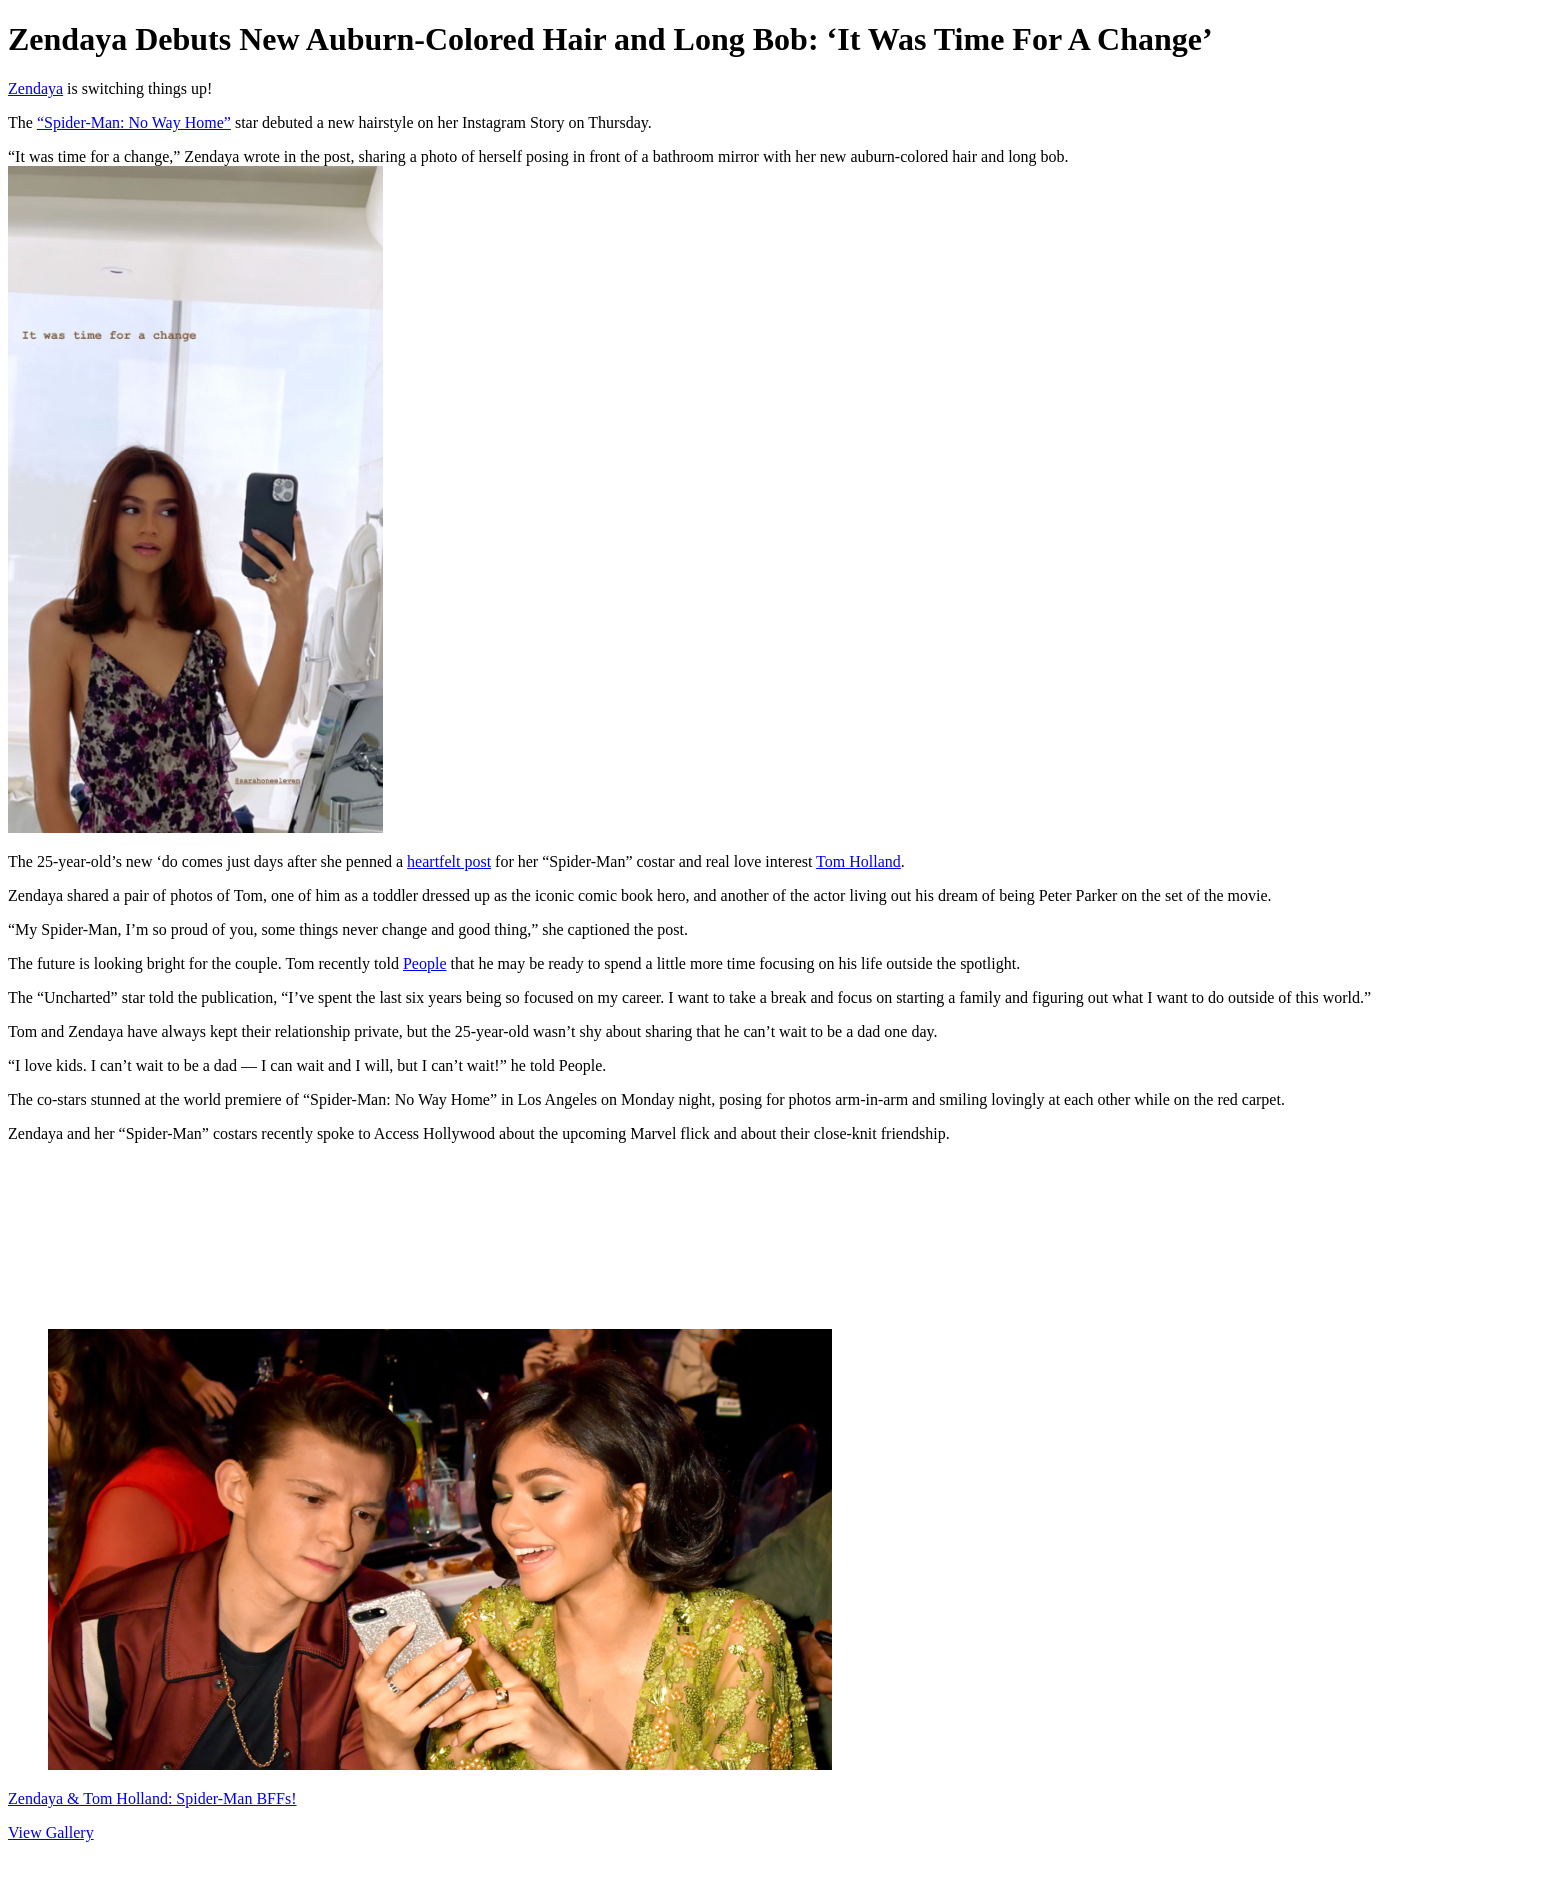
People (425, 963)
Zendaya (35, 88)
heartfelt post (449, 861)
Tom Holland (858, 861)
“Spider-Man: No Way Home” (134, 122)
